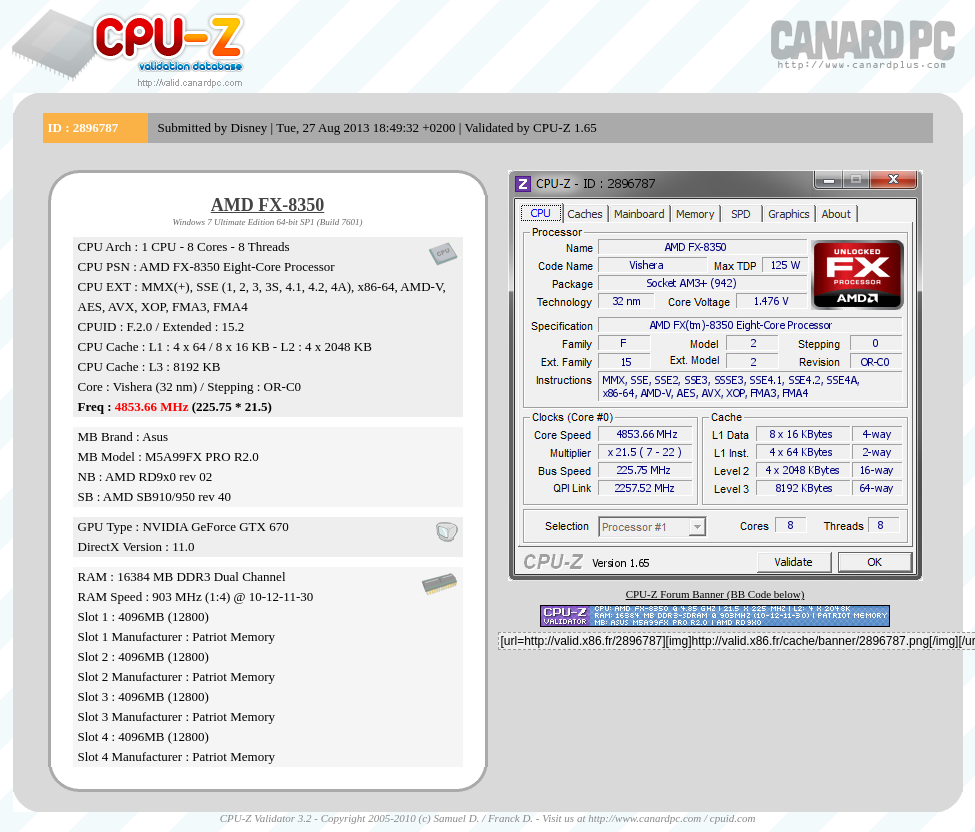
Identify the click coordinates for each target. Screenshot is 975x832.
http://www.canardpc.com (644, 818)
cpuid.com (733, 818)
